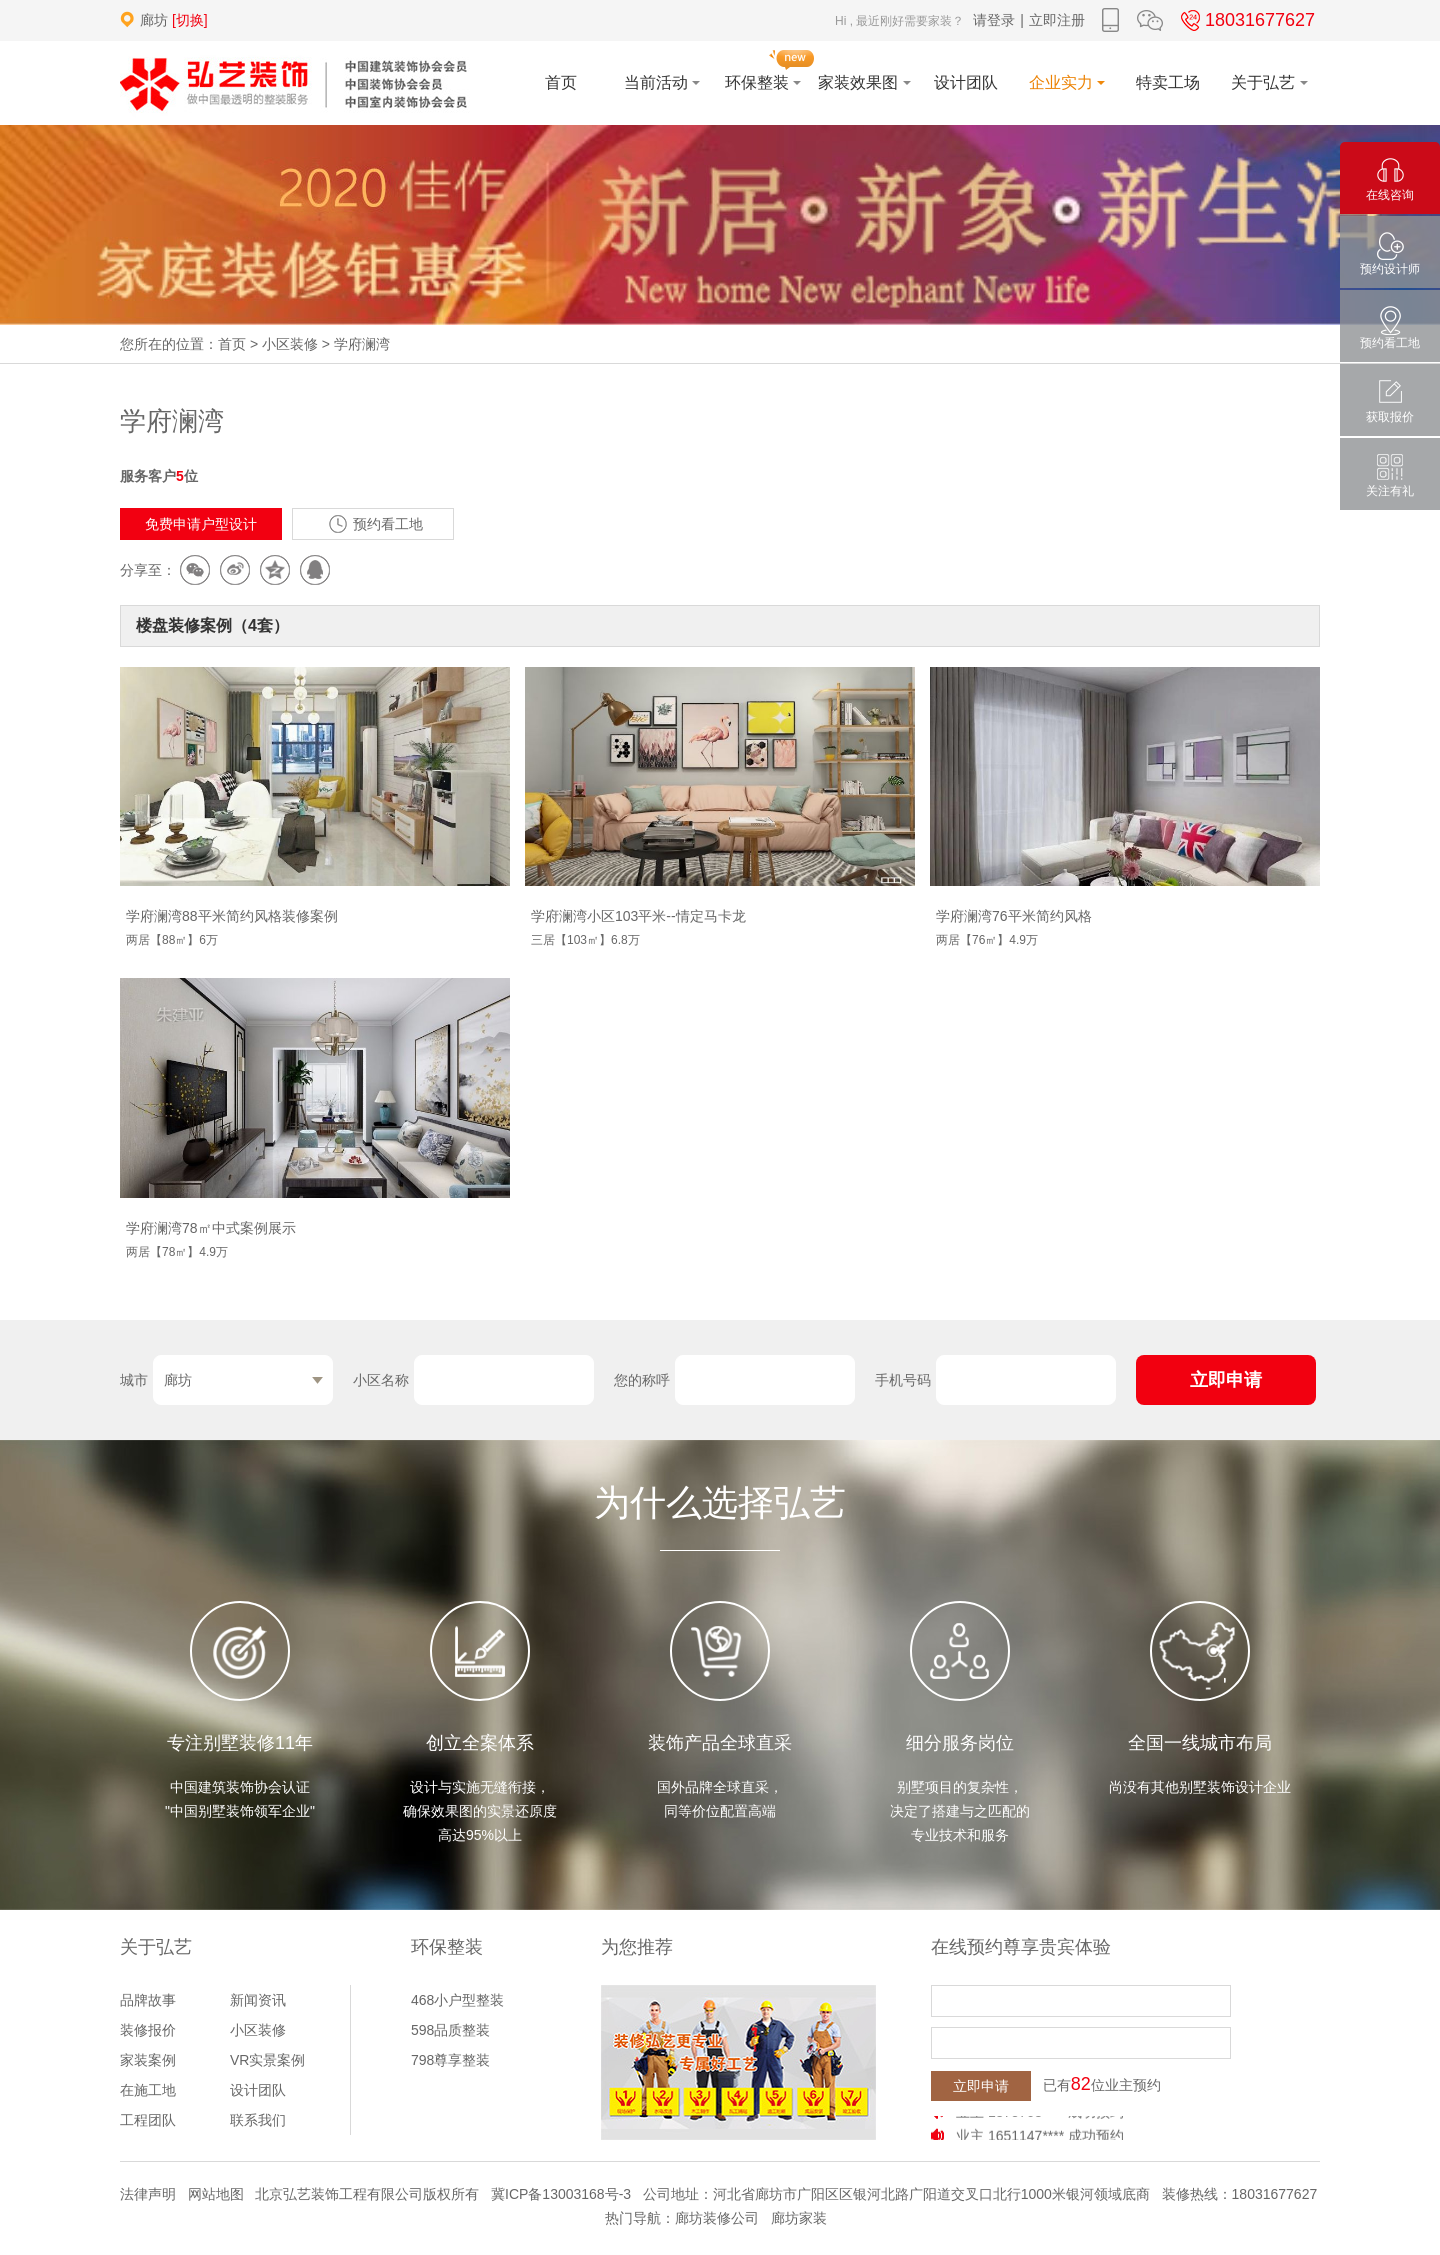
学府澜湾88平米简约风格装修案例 (232, 916)
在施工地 (148, 2090)
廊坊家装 (799, 2218)
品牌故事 (148, 2000)
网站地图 (216, 2194)
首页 (232, 344)
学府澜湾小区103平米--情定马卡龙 (638, 916)
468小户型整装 (457, 2000)
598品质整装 (450, 2030)
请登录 (994, 20)
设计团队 (258, 2090)
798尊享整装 (450, 2060)
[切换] (190, 20)
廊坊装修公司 (717, 2218)
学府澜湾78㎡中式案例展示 (211, 1228)
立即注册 (1057, 20)
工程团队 (148, 2120)
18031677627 (1245, 20)
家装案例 (148, 2060)
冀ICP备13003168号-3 (561, 2194)
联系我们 (258, 2120)
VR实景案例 (267, 2060)
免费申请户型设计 (201, 524)
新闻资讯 (258, 2000)
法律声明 (148, 2194)
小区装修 (290, 344)
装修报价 (148, 2030)
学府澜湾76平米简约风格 (1014, 916)
